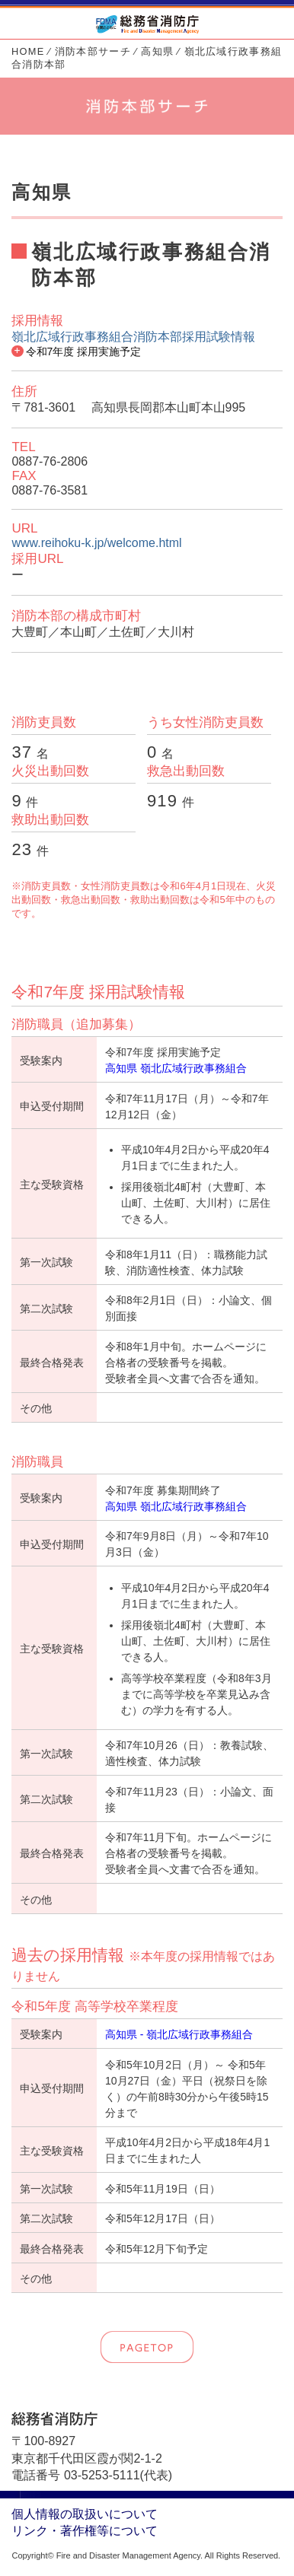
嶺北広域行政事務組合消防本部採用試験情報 (133, 336)
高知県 (157, 51)
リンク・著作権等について (84, 2530)
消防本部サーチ (93, 51)
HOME (28, 51)
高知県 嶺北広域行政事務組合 (176, 1068)
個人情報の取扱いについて (84, 2514)
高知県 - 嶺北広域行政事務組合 (179, 2034)
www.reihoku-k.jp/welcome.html (96, 542)
